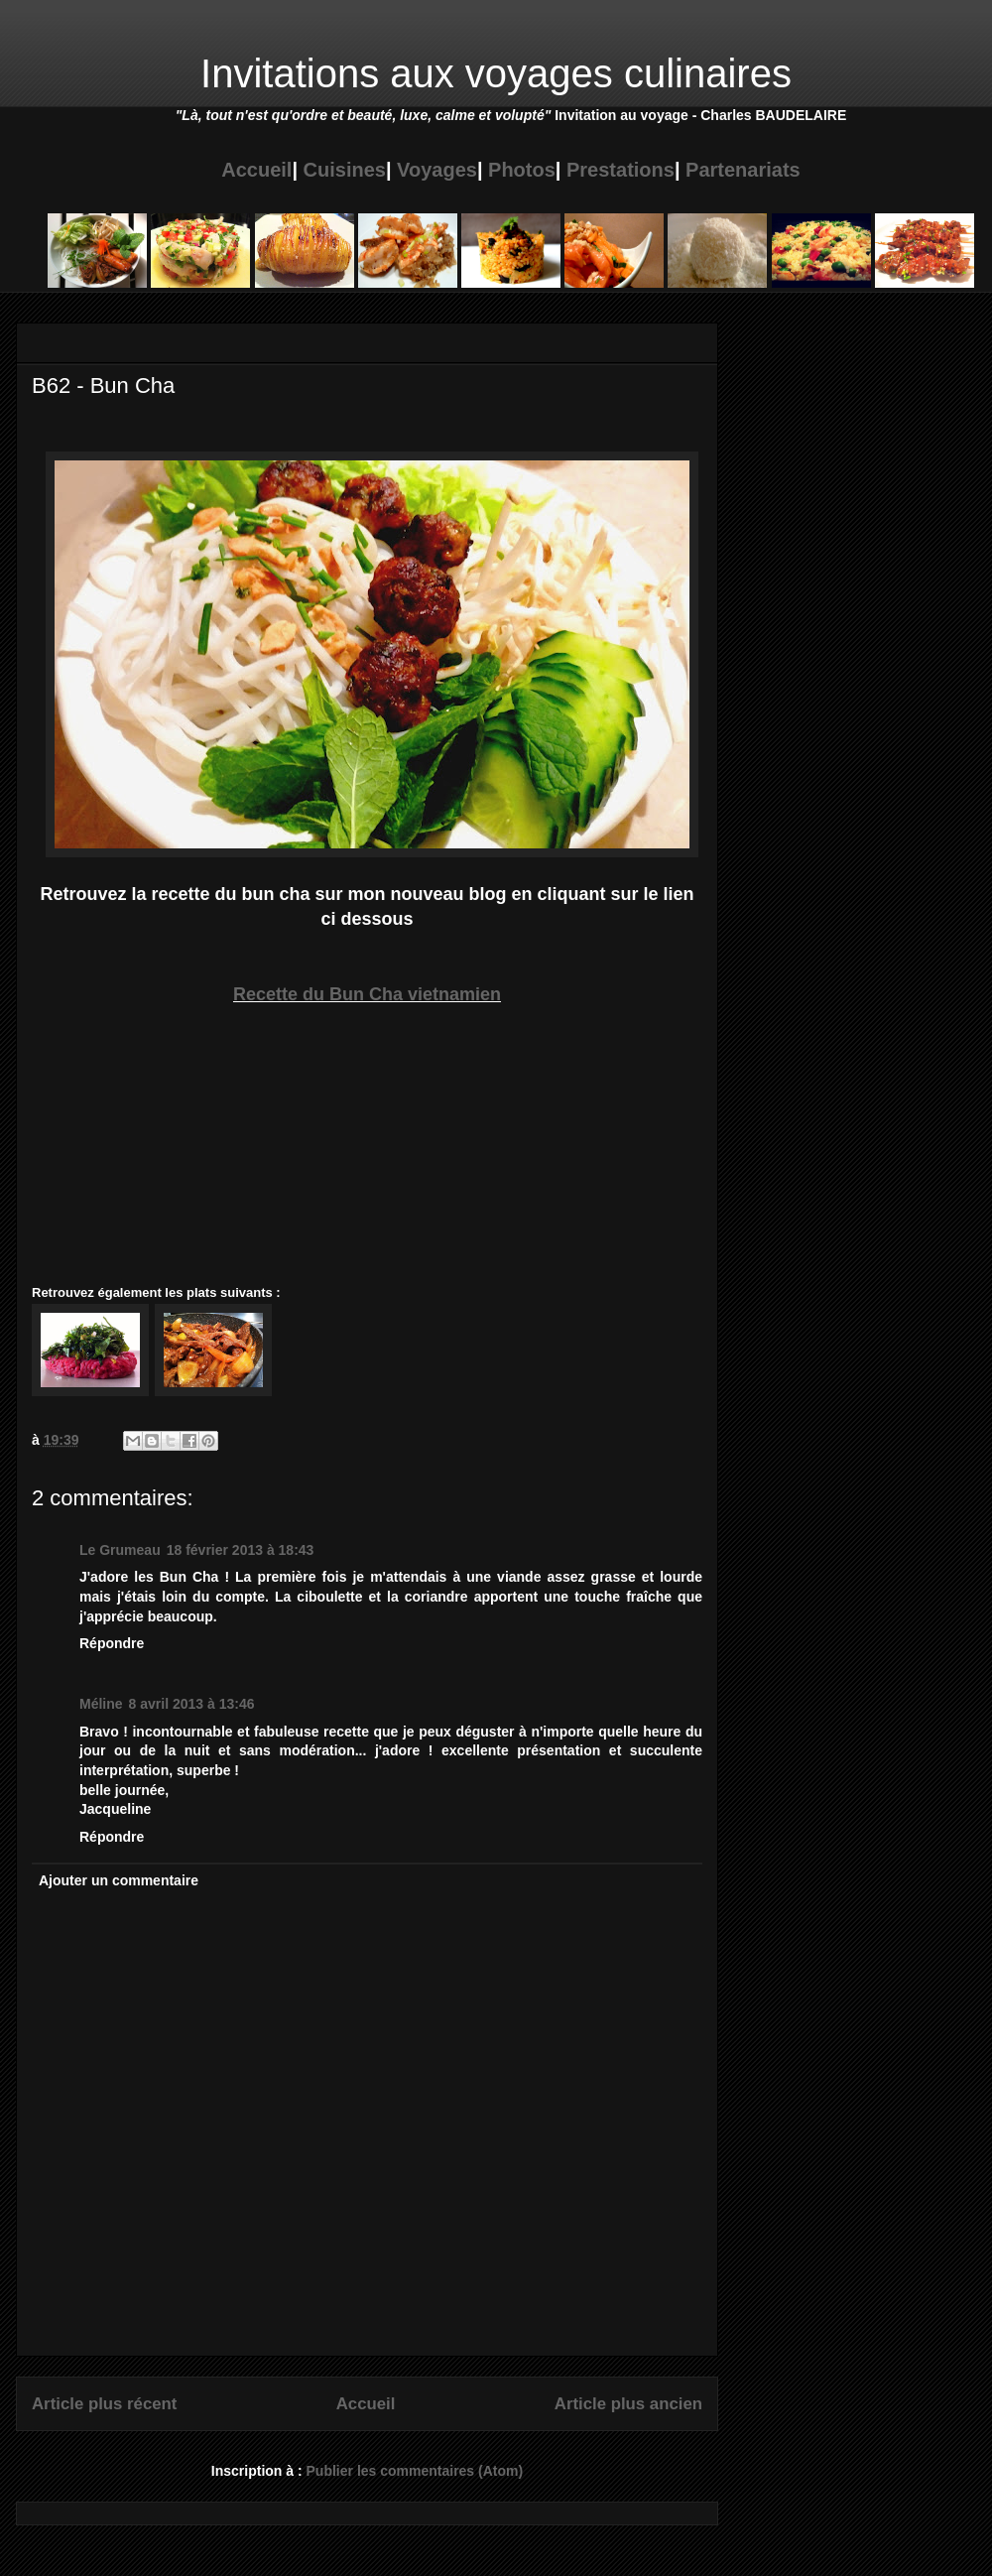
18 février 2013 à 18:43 (240, 1550)
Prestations (620, 170)
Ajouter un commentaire (118, 1880)
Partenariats (743, 170)
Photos (522, 170)
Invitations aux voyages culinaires (496, 73)
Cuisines (345, 170)
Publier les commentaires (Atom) (415, 2471)
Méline (101, 1704)
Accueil (256, 170)
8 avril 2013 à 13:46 (192, 1704)
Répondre (111, 1643)
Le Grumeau (120, 1550)
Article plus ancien (628, 2403)
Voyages (437, 170)
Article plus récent (104, 2403)
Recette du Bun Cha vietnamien (367, 994)
